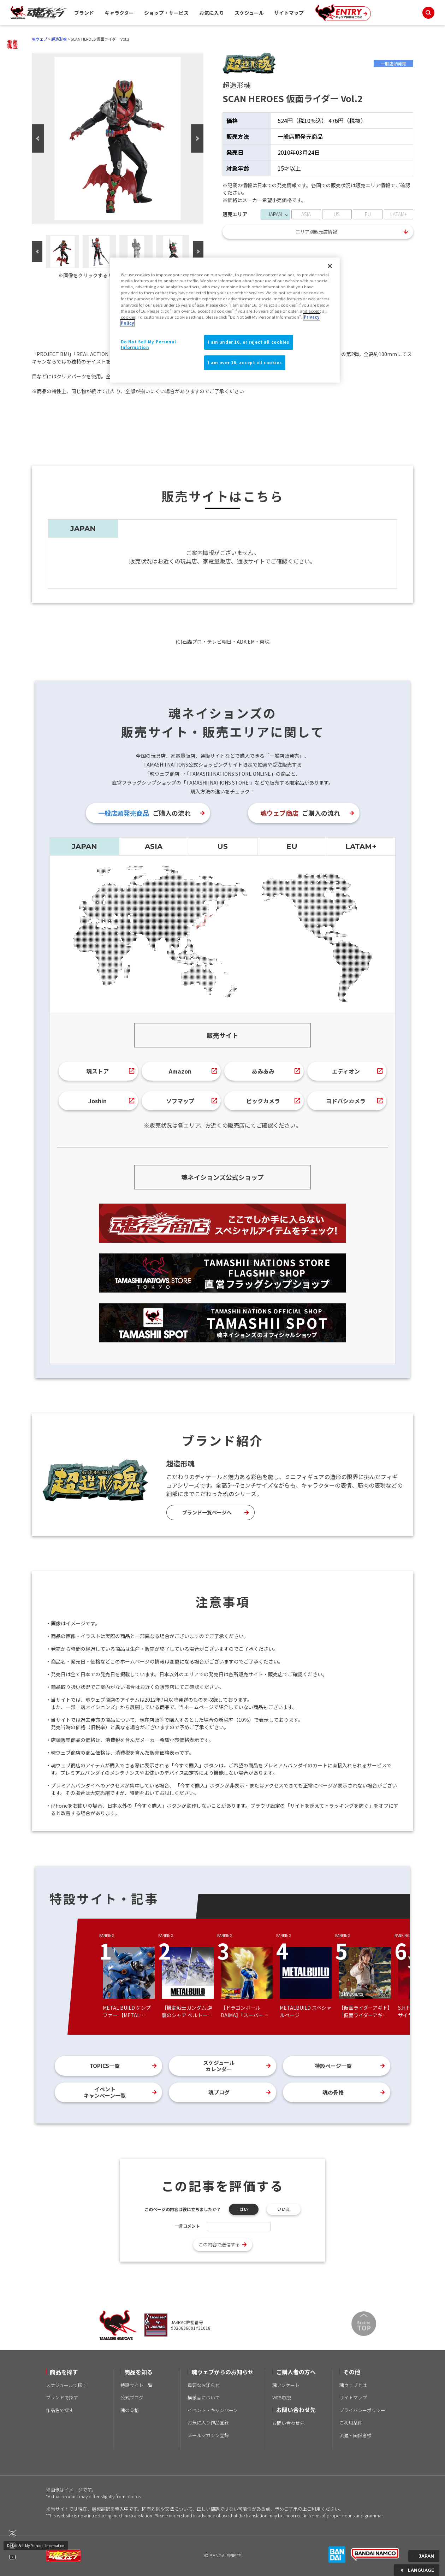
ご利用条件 (350, 2422)
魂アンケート (285, 2385)
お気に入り (211, 12)
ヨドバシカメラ (346, 1101)
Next (197, 138)
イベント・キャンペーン (213, 2410)
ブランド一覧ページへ (207, 1512)
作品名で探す (59, 2410)
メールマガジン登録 (208, 2435)
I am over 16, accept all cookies (244, 362)
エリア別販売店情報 (316, 231)
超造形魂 (59, 39)
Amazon (180, 1071)
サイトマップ (289, 12)
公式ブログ (131, 2397)
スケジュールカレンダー (219, 2066)
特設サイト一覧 (136, 2385)
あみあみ (263, 1071)
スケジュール (249, 12)
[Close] (330, 266)
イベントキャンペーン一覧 (105, 2092)
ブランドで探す (62, 2397)
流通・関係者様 (355, 2435)
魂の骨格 (333, 2092)
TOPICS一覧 (105, 2065)
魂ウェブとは (353, 2385)
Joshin (97, 1101)
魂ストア (97, 1071)
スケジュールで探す (66, 2385)
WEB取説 (281, 2397)
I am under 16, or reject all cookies (248, 342)
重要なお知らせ (204, 2385)
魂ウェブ (39, 39)
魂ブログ (219, 2092)
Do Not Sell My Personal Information (35, 2545)
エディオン (346, 1071)
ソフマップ (180, 1101)
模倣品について (204, 2397)
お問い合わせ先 (288, 2423)
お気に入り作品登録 (208, 2422)
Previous (38, 138)
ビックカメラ (263, 1101)
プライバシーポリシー (362, 2410)
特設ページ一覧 (333, 2065)
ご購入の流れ (144, 812)
